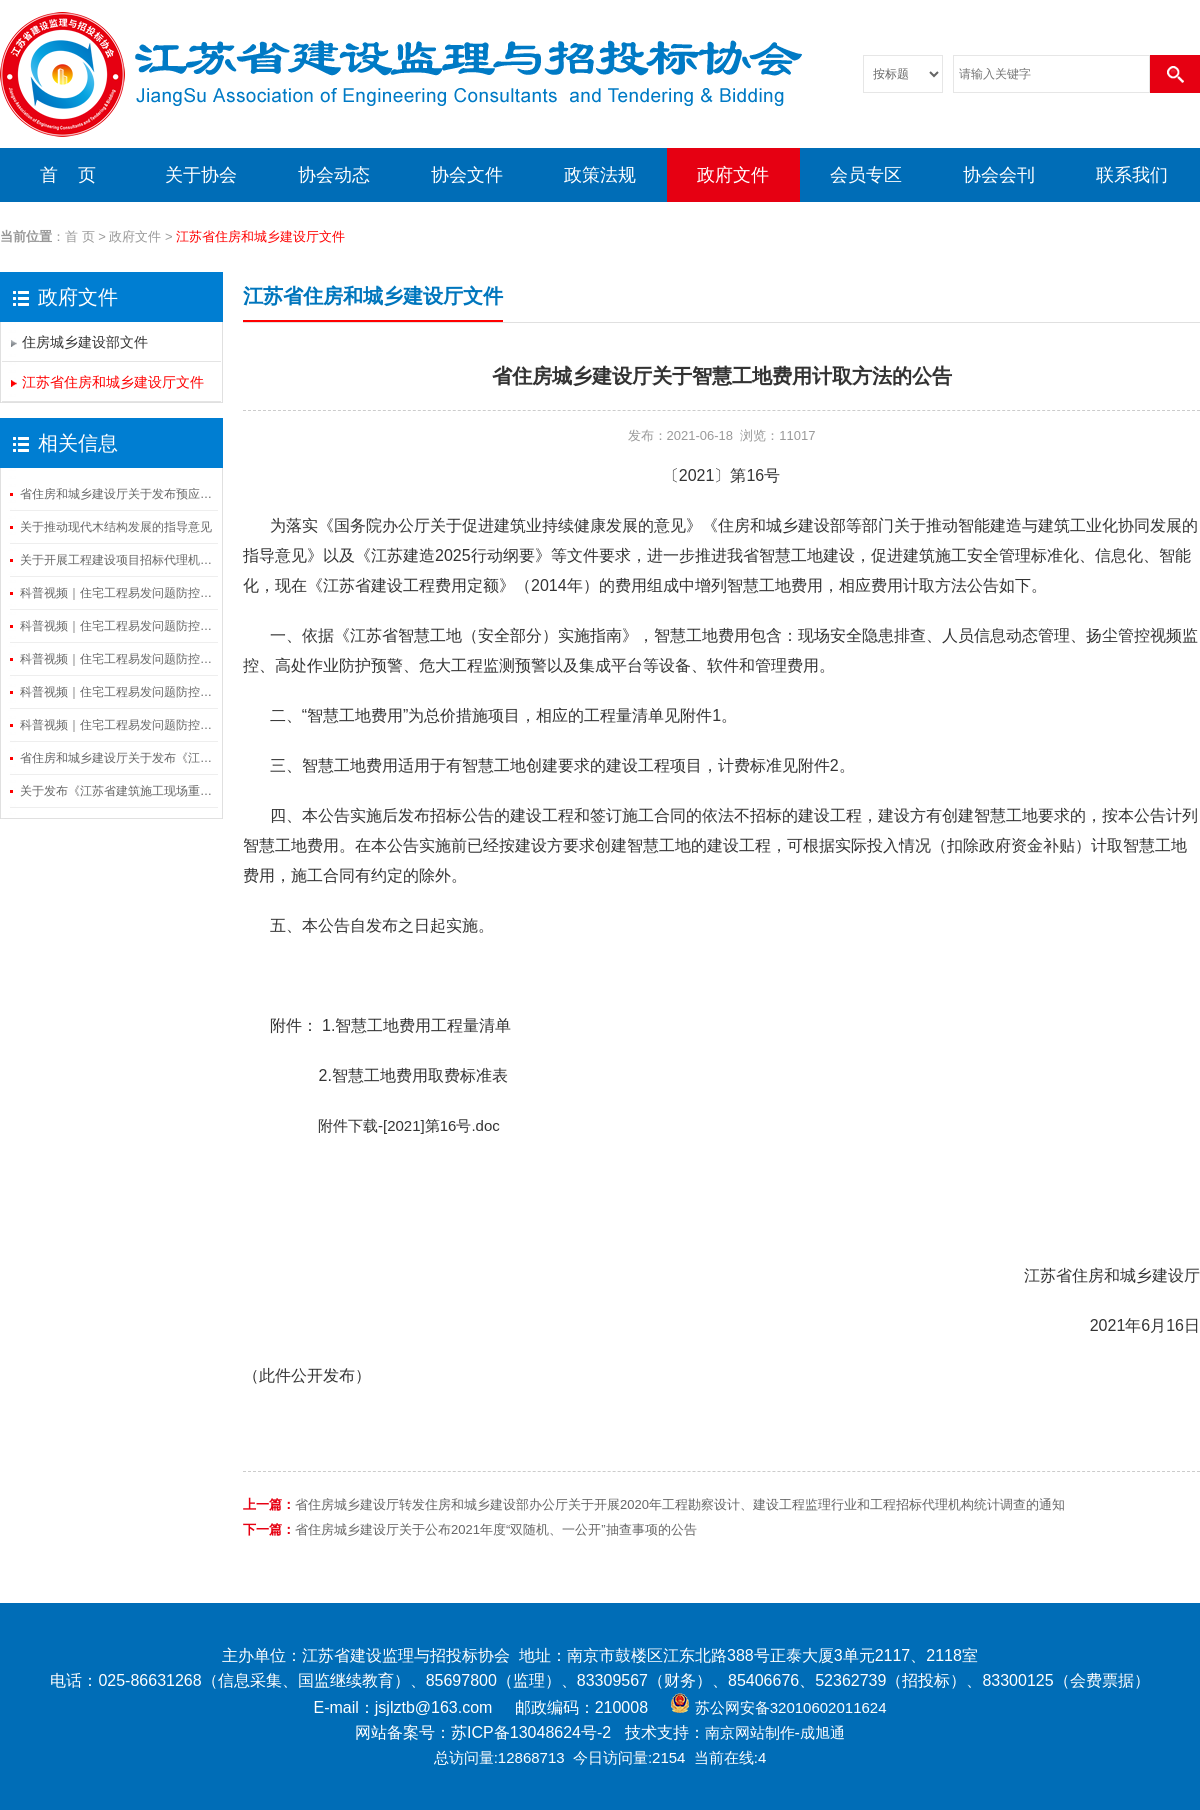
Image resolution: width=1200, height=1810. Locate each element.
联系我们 (1132, 175)
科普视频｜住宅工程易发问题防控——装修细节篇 (117, 593)
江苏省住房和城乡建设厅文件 (113, 382)
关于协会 (201, 175)
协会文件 (467, 175)
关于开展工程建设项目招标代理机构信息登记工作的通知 (117, 560)
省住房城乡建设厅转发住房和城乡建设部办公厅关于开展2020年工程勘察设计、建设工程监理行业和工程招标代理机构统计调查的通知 (680, 1504)
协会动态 (334, 175)
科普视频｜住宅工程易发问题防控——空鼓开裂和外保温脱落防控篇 (117, 626)
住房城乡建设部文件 (85, 342)
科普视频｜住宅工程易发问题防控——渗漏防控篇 (117, 692)
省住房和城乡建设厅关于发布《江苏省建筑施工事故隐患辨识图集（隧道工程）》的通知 (117, 758)
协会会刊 (999, 175)
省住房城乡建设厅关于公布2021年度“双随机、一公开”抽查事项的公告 (496, 1529)
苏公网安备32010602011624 (791, 1707)
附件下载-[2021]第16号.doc (371, 1125)
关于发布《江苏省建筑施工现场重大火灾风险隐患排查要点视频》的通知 (117, 791)
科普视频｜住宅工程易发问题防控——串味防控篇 (117, 725)
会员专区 (866, 175)
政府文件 (733, 175)
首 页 (68, 175)
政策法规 (600, 175)
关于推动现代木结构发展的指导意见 (116, 527)
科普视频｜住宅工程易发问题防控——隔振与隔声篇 (117, 659)
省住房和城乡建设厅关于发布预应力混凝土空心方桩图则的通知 (117, 494)
